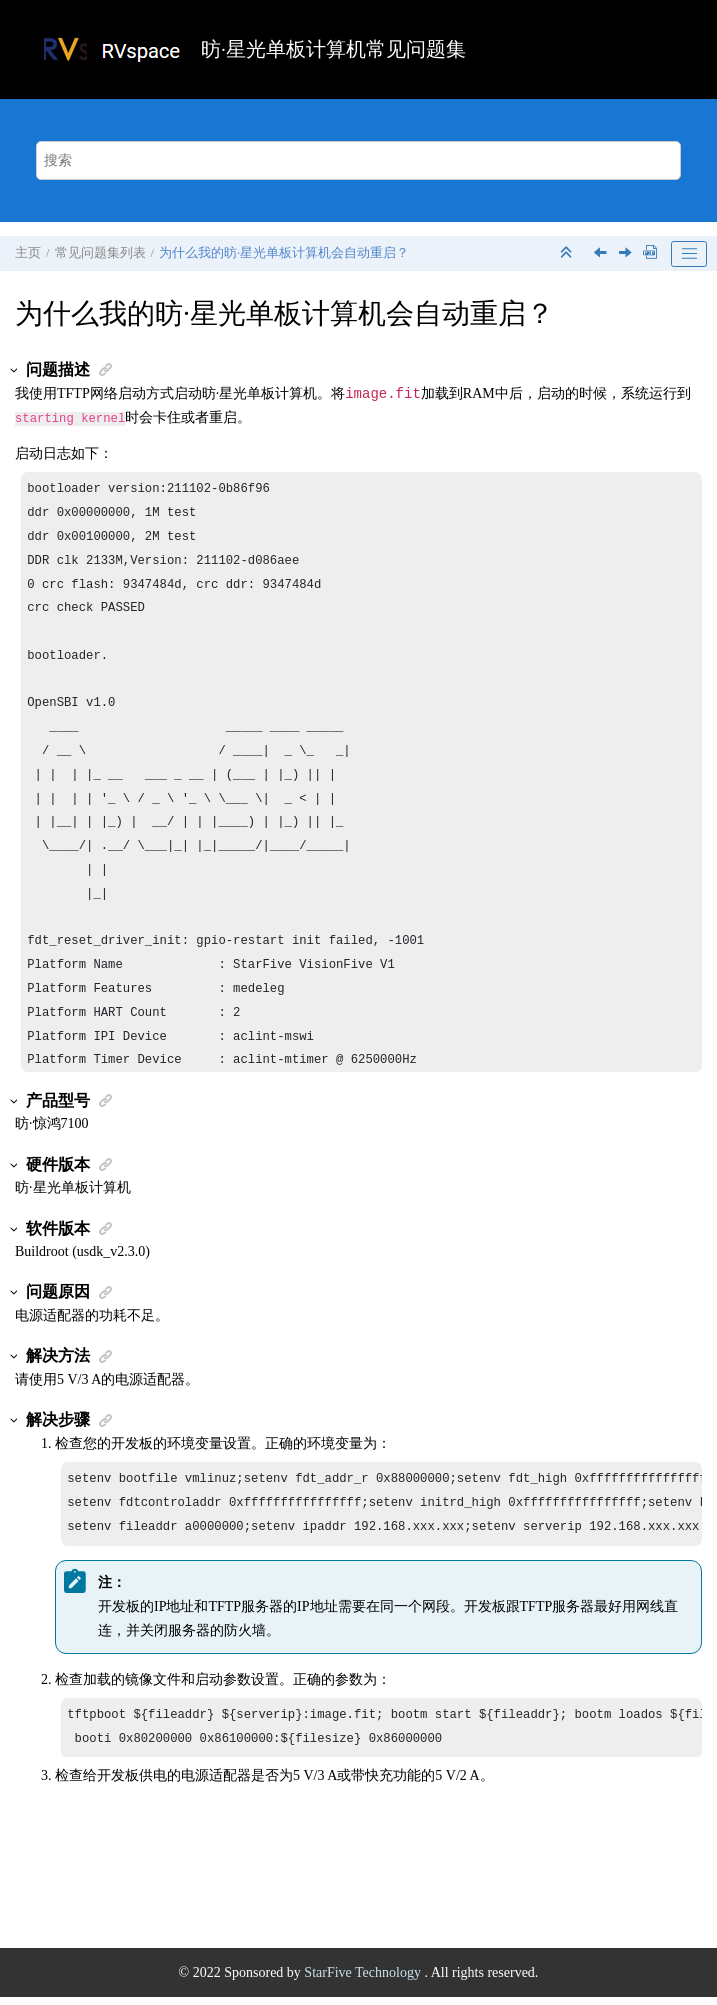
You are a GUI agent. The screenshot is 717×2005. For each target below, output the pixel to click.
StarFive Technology (364, 1980)
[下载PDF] (650, 253)
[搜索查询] (358, 160)
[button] (15, 370)
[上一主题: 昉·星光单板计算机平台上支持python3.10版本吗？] (602, 254)
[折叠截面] (568, 253)
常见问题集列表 (100, 253)
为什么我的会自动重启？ (284, 253)
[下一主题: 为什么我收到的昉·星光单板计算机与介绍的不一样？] (627, 254)
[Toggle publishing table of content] (689, 254)
